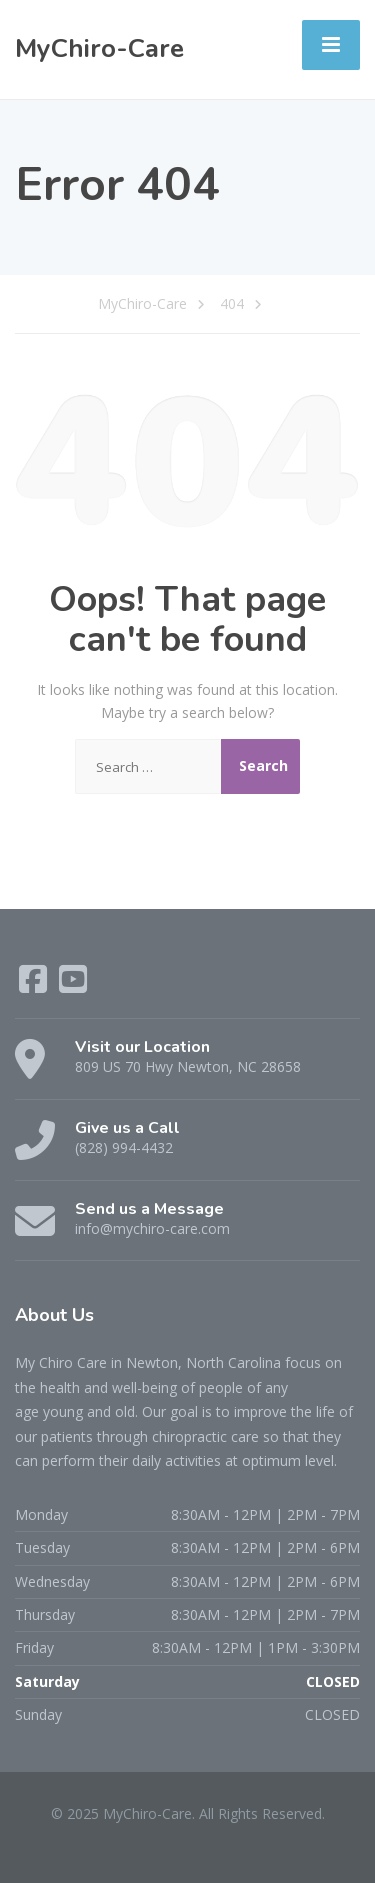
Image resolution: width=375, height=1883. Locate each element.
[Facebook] (35, 985)
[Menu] (331, 45)
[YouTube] (73, 985)
